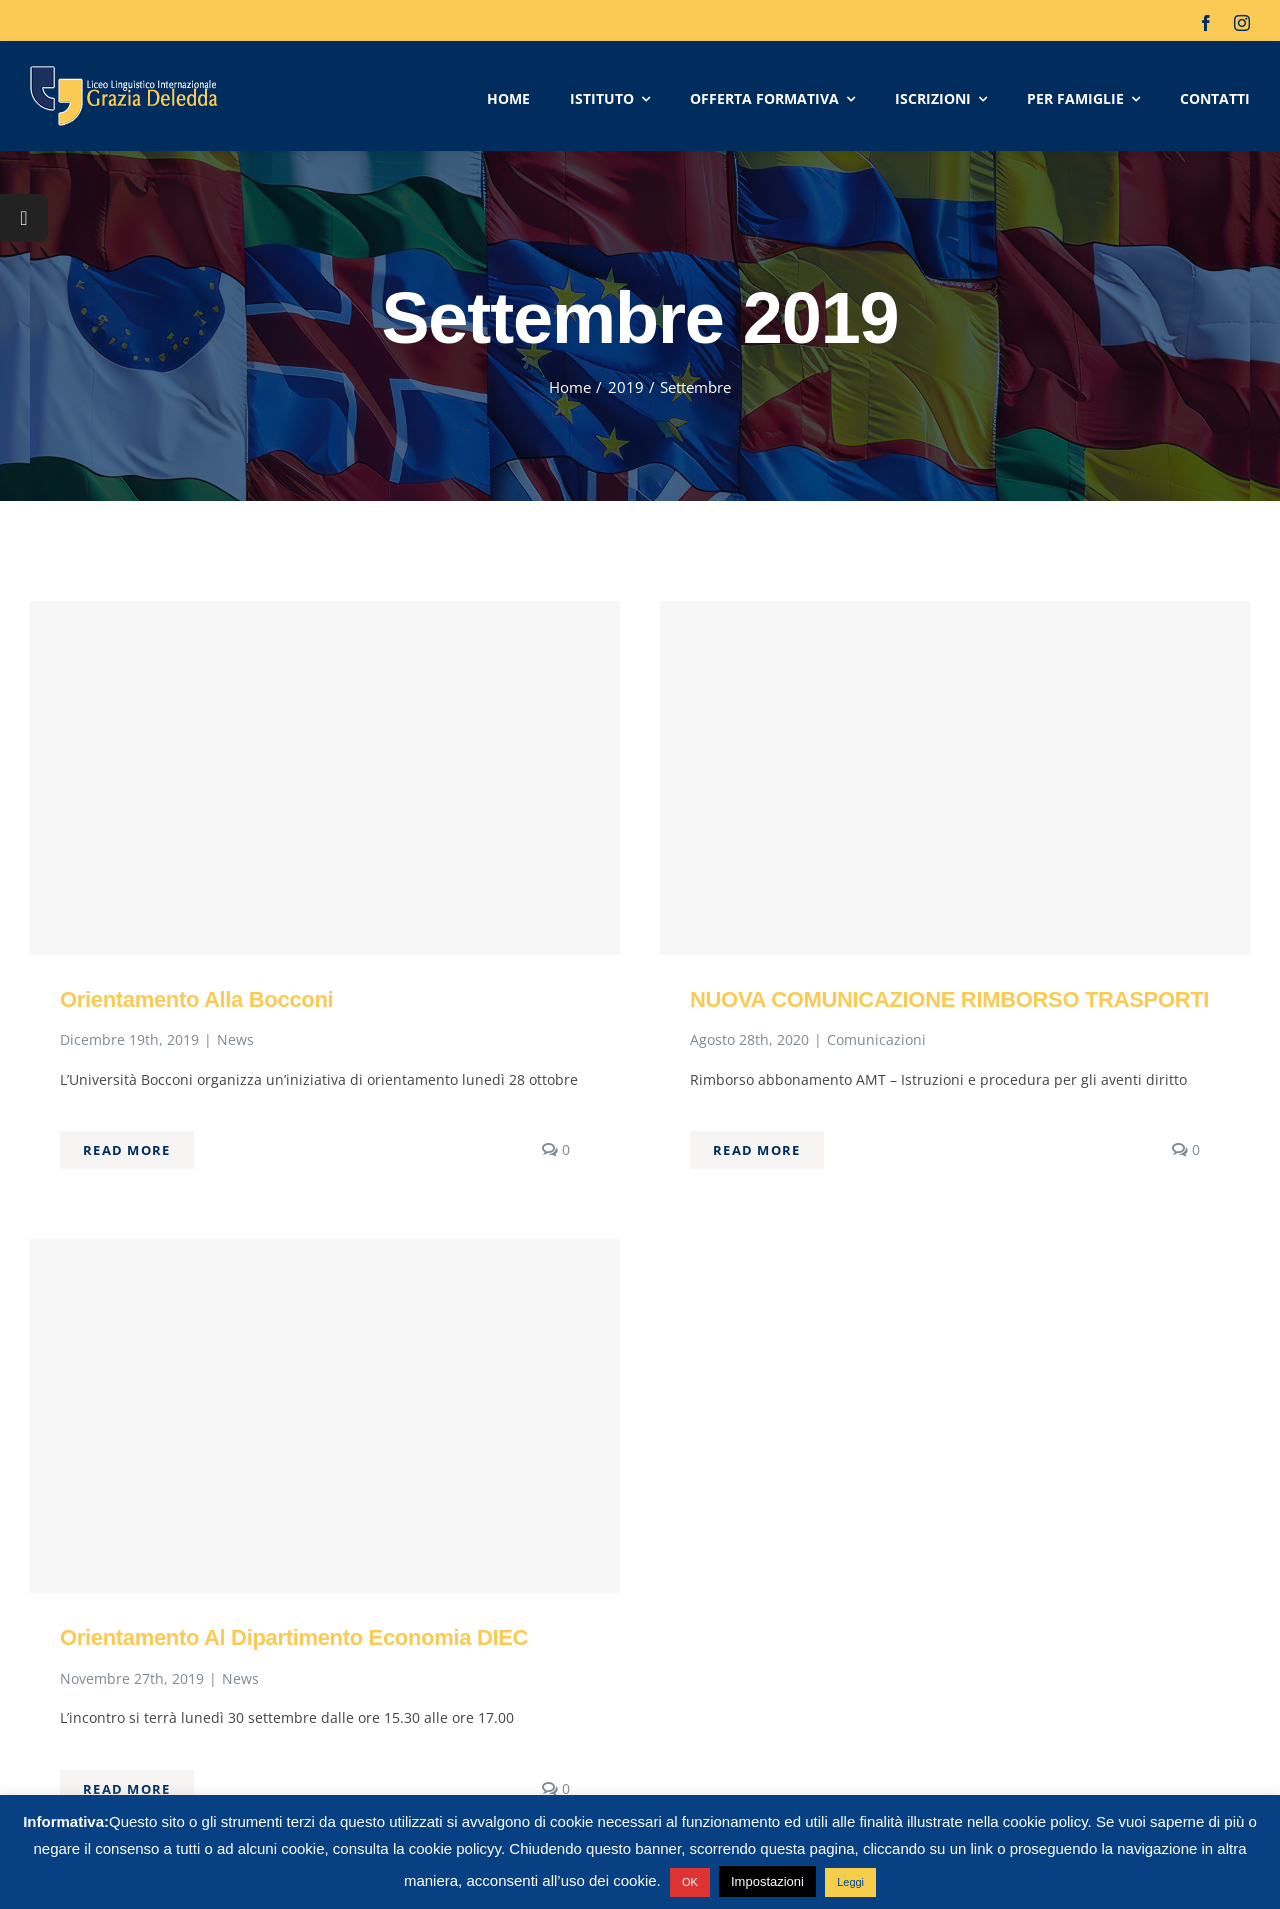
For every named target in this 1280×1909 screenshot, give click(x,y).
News (235, 1039)
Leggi (850, 1882)
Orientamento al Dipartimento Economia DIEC (294, 1637)
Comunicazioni (876, 1039)
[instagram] (1242, 23)
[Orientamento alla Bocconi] (325, 778)
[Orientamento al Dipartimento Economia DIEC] (325, 1416)
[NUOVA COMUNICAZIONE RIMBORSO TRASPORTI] (955, 778)
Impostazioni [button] (767, 1881)
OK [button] (690, 1882)
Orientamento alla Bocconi (196, 999)
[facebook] (1206, 23)
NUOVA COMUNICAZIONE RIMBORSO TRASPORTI (949, 999)
